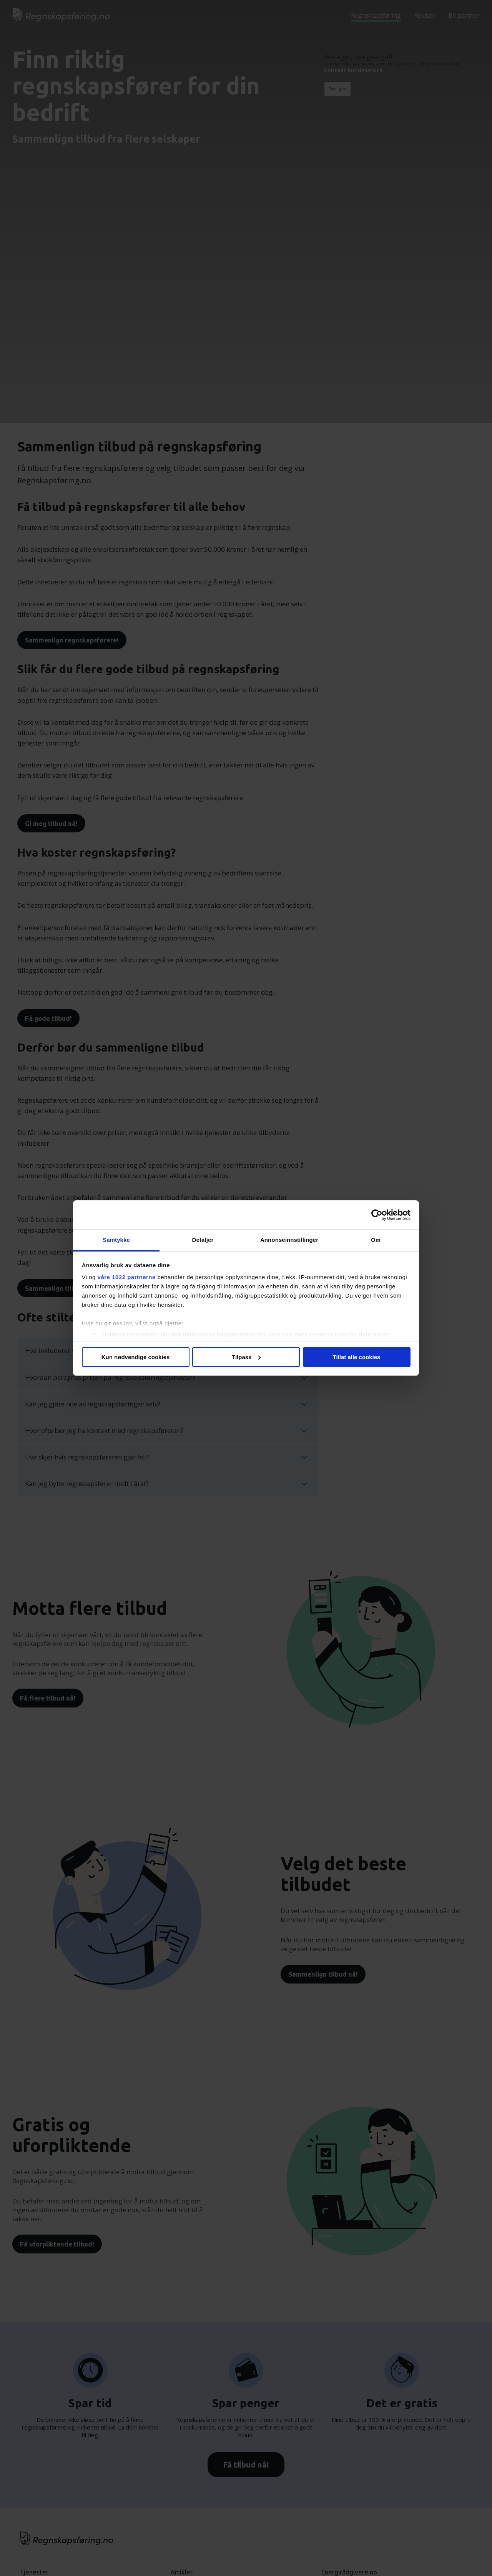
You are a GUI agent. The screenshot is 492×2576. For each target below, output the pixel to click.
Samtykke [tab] (116, 1239)
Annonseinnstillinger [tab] (289, 1239)
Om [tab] (376, 1239)
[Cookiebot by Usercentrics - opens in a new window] (377, 1215)
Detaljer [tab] (203, 1239)
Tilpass (246, 1357)
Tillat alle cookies (357, 1357)
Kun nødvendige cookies (135, 1357)
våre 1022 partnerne (127, 1277)
